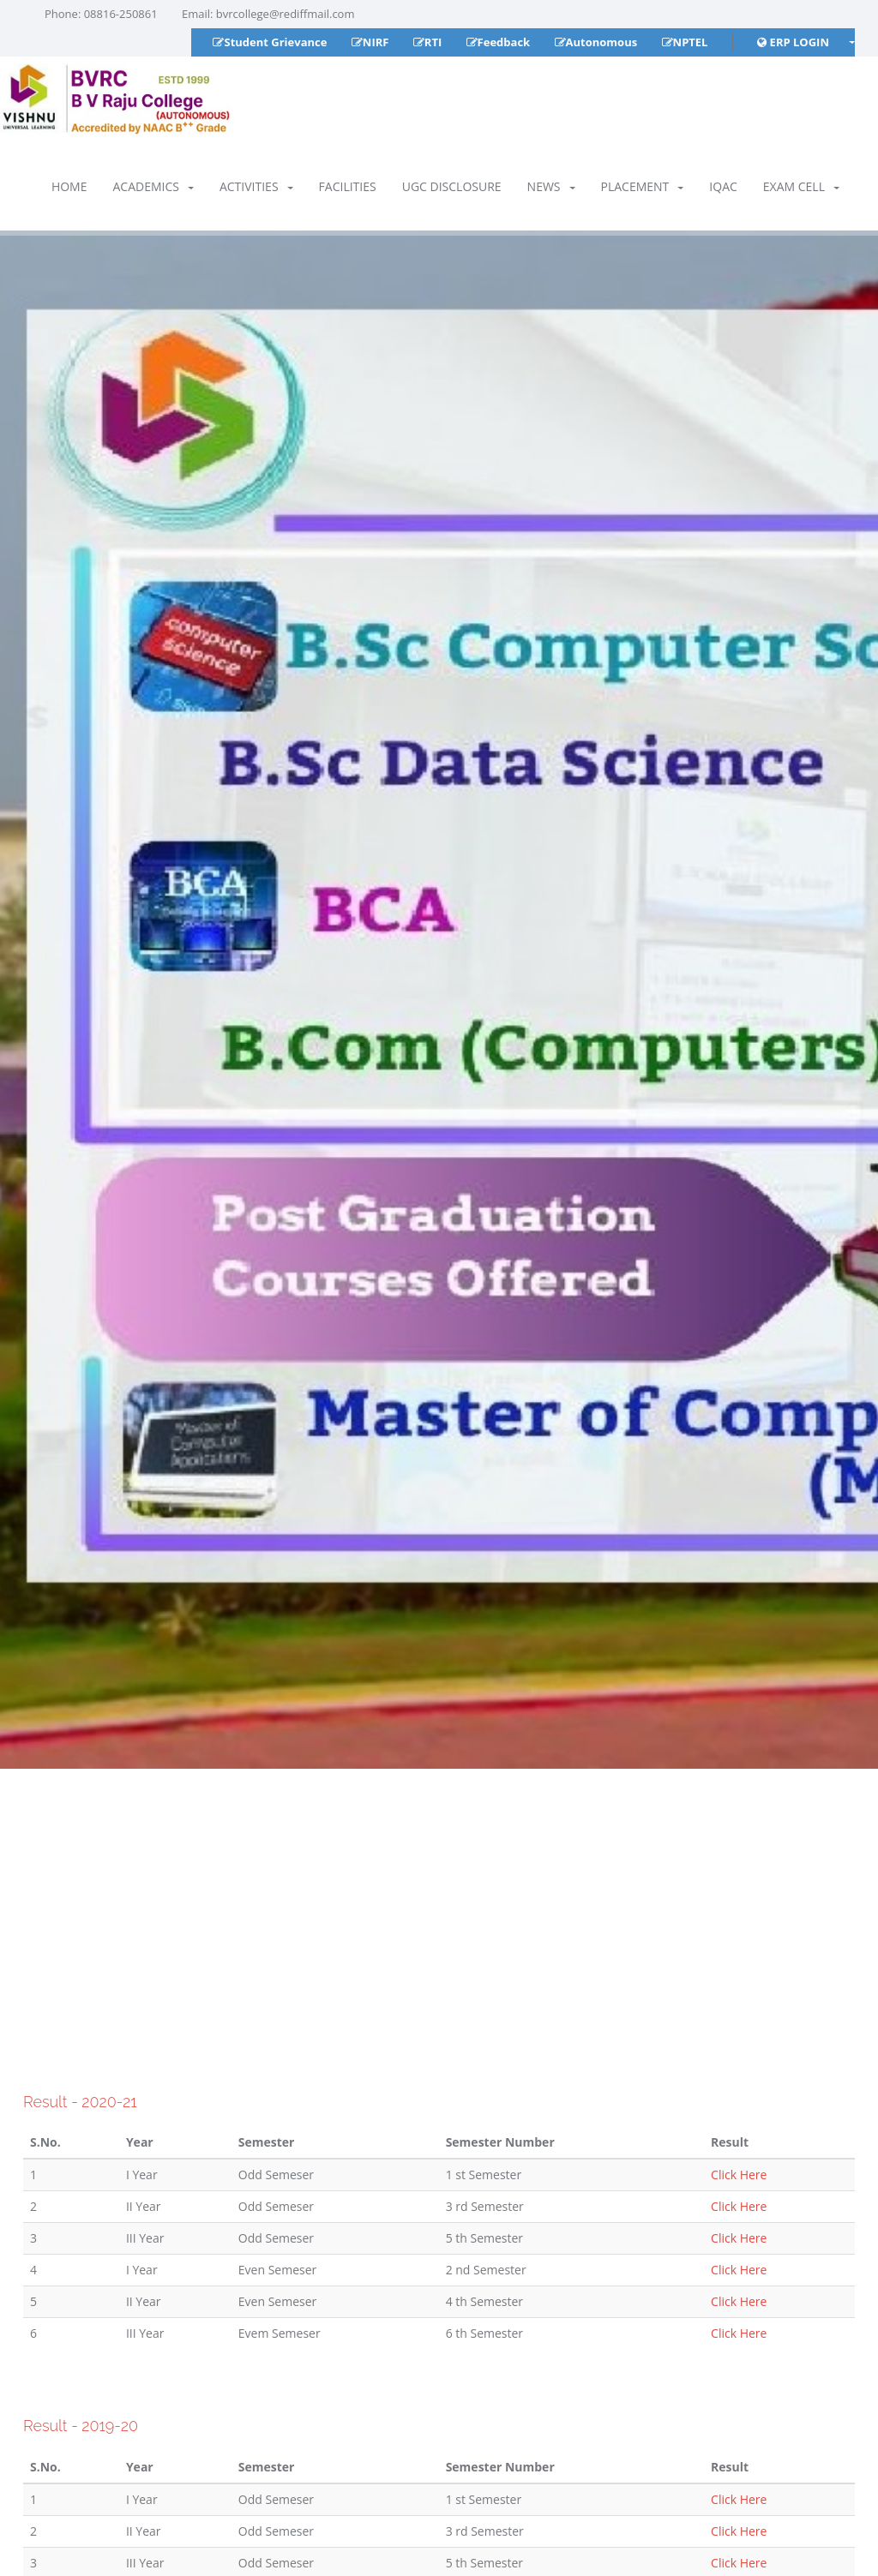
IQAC (723, 186)
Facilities (347, 186)
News (551, 186)
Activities (256, 186)
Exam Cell (801, 186)
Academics (152, 186)
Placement (642, 186)
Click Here (739, 2174)
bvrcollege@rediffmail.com (285, 13)
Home (69, 186)
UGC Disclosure (452, 186)
